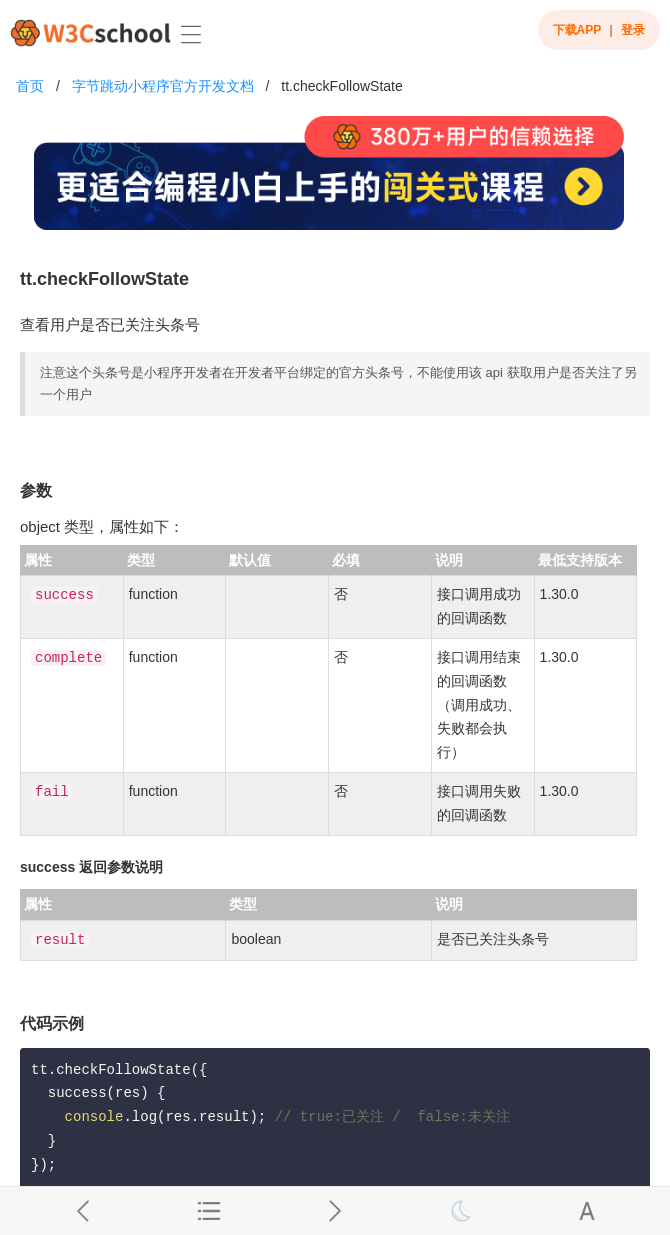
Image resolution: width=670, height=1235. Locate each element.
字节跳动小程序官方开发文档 (163, 86)
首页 (30, 86)
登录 (633, 30)
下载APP (577, 30)
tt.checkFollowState (341, 86)
